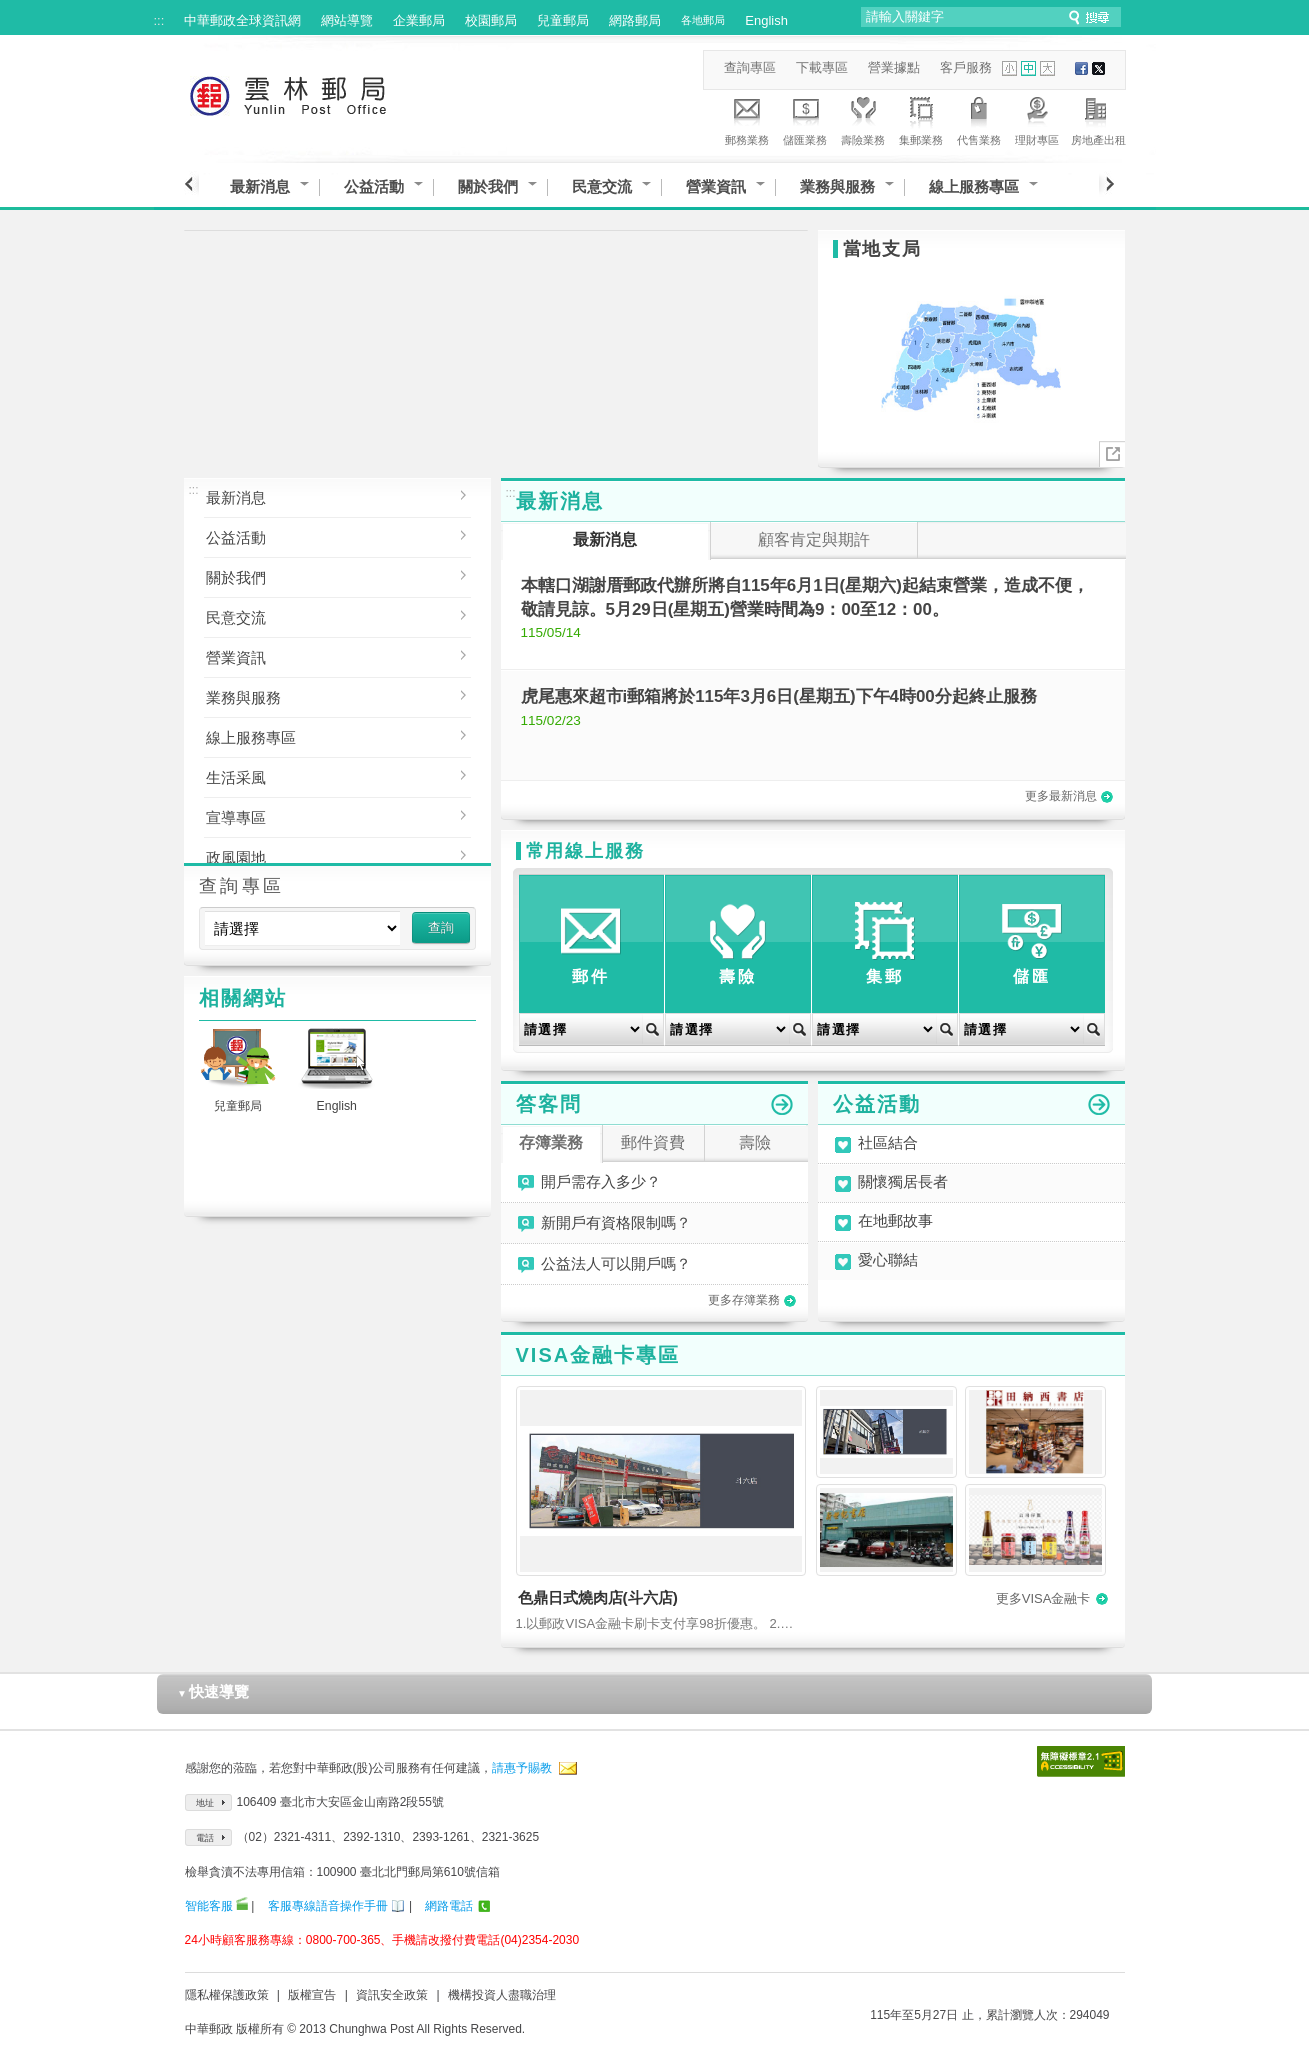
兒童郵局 (563, 20)
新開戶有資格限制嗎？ (616, 1223)
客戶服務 (966, 67)
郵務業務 (747, 118)
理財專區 (1037, 118)
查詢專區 (750, 67)
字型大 (1047, 68)
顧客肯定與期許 (814, 539)
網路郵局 (635, 20)
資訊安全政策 (392, 1995)
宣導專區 (322, 815)
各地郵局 (703, 20)
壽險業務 (863, 118)
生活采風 (322, 775)
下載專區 (822, 67)
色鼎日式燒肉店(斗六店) (598, 1597)
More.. (1112, 454)
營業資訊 (716, 186)
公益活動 (374, 186)
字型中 (1028, 68)
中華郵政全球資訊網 (242, 20)
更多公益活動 (1099, 1105)
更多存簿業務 (752, 1300)
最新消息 (260, 186)
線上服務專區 (974, 186)
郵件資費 (653, 1142)
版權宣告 (312, 1995)
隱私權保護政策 (227, 1995)
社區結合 (888, 1143)
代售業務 (979, 118)
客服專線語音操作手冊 (328, 1906)
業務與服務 (837, 186)
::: (159, 20)
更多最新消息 (1069, 796)
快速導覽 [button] (213, 1691)
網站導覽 (347, 20)
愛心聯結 (888, 1260)
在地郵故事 (895, 1221)
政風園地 (322, 855)
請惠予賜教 (522, 1768)
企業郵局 (419, 20)
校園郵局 (491, 20)
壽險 (755, 1142)
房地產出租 (1098, 118)
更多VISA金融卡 (1052, 1598)
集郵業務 (921, 118)
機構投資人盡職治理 (502, 1995)
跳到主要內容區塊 (10, 10)
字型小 (1009, 68)
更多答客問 (782, 1105)
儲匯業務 (805, 118)
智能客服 (209, 1906)
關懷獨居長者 (903, 1182)
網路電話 (449, 1906)
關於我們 (488, 186)
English (766, 20)
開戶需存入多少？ (601, 1182)
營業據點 (894, 67)
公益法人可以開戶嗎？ (616, 1264)
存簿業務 (551, 1142)
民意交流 (602, 186)
